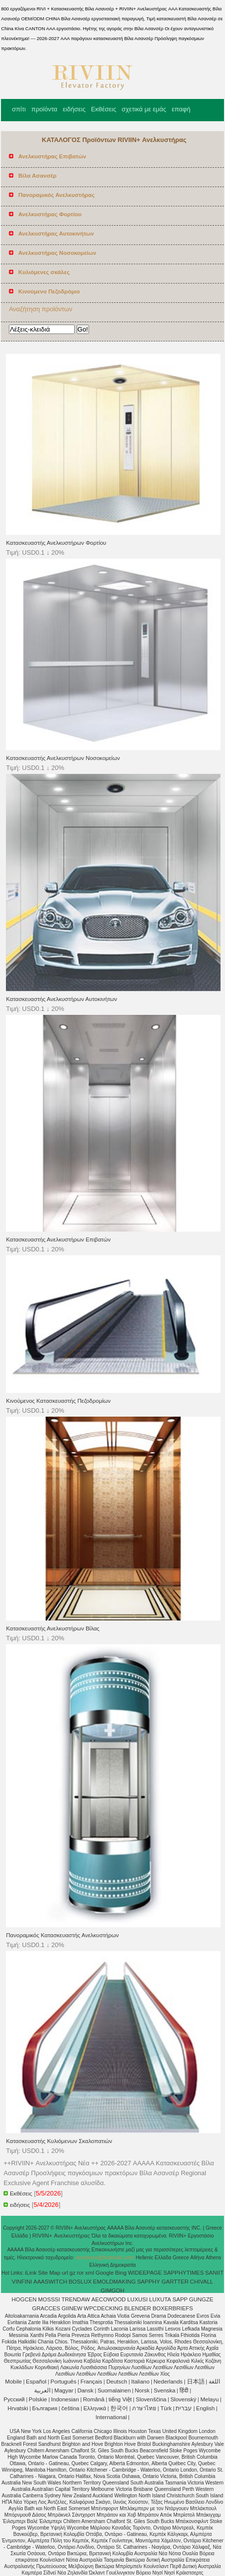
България (44, 2408)
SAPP (180, 2299)
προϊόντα (44, 109)
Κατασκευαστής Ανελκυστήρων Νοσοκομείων (63, 758)
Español (36, 2382)
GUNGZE (201, 2299)
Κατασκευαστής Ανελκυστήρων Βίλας (52, 1628)
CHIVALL (201, 2282)
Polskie (38, 2399)
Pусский (14, 2399)
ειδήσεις (74, 109)
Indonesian (65, 2399)
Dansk (85, 2390)
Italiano (140, 2382)
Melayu (209, 2399)
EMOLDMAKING (114, 2282)
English (205, 2408)
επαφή (181, 109)
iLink (31, 2273)
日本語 (196, 2382)
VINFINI (22, 2282)
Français (91, 2382)
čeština (70, 2408)
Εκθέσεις (103, 109)
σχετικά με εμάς (144, 109)
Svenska (165, 2390)
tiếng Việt (120, 2399)
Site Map (49, 2273)
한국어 (119, 2408)
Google (104, 2273)
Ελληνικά (95, 2408)
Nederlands (168, 2382)
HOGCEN (23, 2299)
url (65, 2273)
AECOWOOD (108, 2299)
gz (73, 2273)
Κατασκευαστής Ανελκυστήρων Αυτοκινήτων (61, 999)
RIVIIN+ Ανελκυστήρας (61, 2236)
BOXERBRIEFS (172, 2308)
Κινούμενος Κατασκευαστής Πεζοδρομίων (58, 1401)
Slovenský (183, 2399)
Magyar (63, 2390)
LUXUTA (160, 2299)
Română (93, 2399)
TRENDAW (75, 2299)
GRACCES (46, 2308)
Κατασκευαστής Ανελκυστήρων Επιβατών (58, 1239)
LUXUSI (137, 2299)
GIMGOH (113, 2290)
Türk (166, 2408)
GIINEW (71, 2308)
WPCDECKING (103, 2308)
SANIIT (214, 2273)
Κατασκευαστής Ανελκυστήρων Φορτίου (56, 543)
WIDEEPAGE (145, 2273)
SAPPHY (148, 2282)
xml (89, 2273)
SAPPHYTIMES (183, 2273)
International (111, 2417)
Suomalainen (114, 2390)
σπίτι (19, 109)
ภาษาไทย (144, 2408)
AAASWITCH (50, 2282)
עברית (184, 2408)
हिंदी (184, 2390)
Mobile (13, 2382)
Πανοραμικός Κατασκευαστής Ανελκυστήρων (62, 1935)
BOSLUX (80, 2282)
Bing (121, 2273)
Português (63, 2382)
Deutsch (116, 2382)
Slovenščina (151, 2399)
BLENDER (137, 2308)
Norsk (142, 2390)
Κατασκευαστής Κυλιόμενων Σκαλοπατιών (59, 2141)
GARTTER (175, 2282)
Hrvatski (17, 2408)
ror (80, 2273)
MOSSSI (49, 2299)
